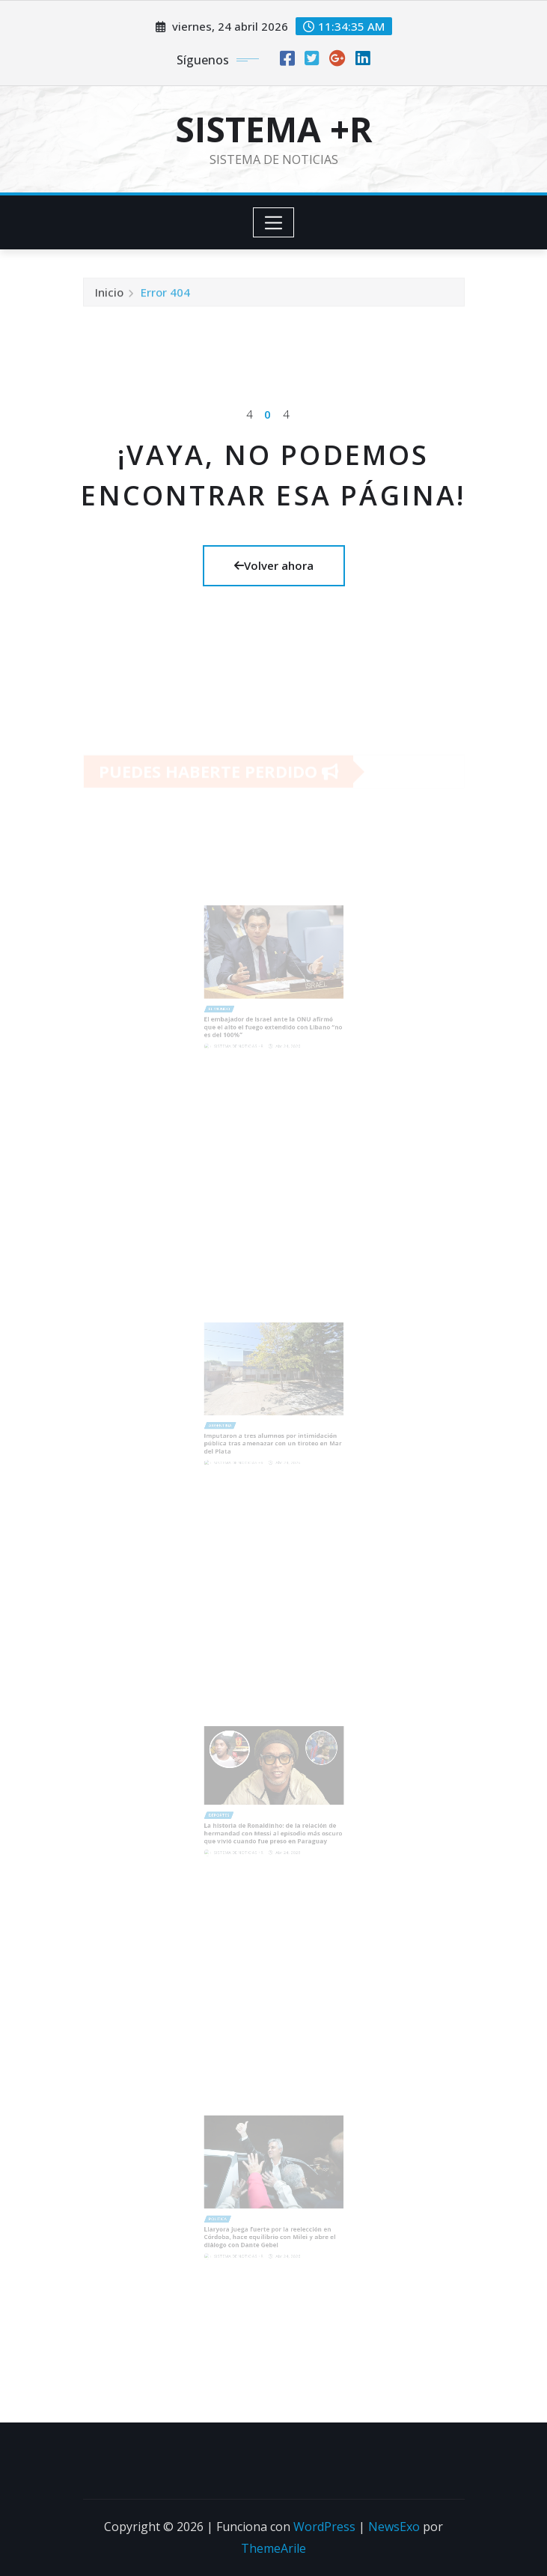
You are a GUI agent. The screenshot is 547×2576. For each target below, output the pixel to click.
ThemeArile (273, 2548)
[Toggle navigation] (273, 222)
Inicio (109, 296)
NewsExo (394, 2526)
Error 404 (165, 296)
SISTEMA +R (274, 129)
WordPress (324, 2526)
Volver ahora (274, 565)
